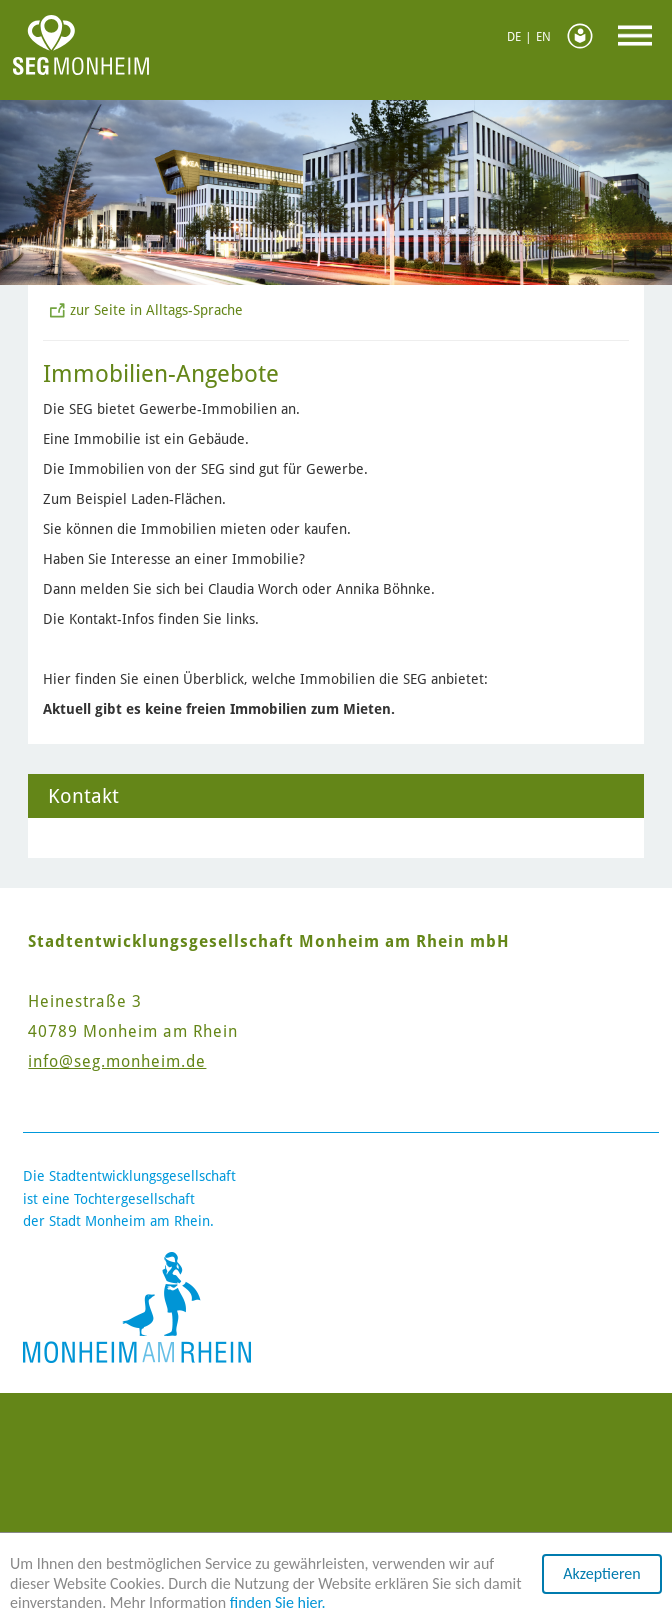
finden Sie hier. (278, 1602)
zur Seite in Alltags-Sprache (156, 310)
